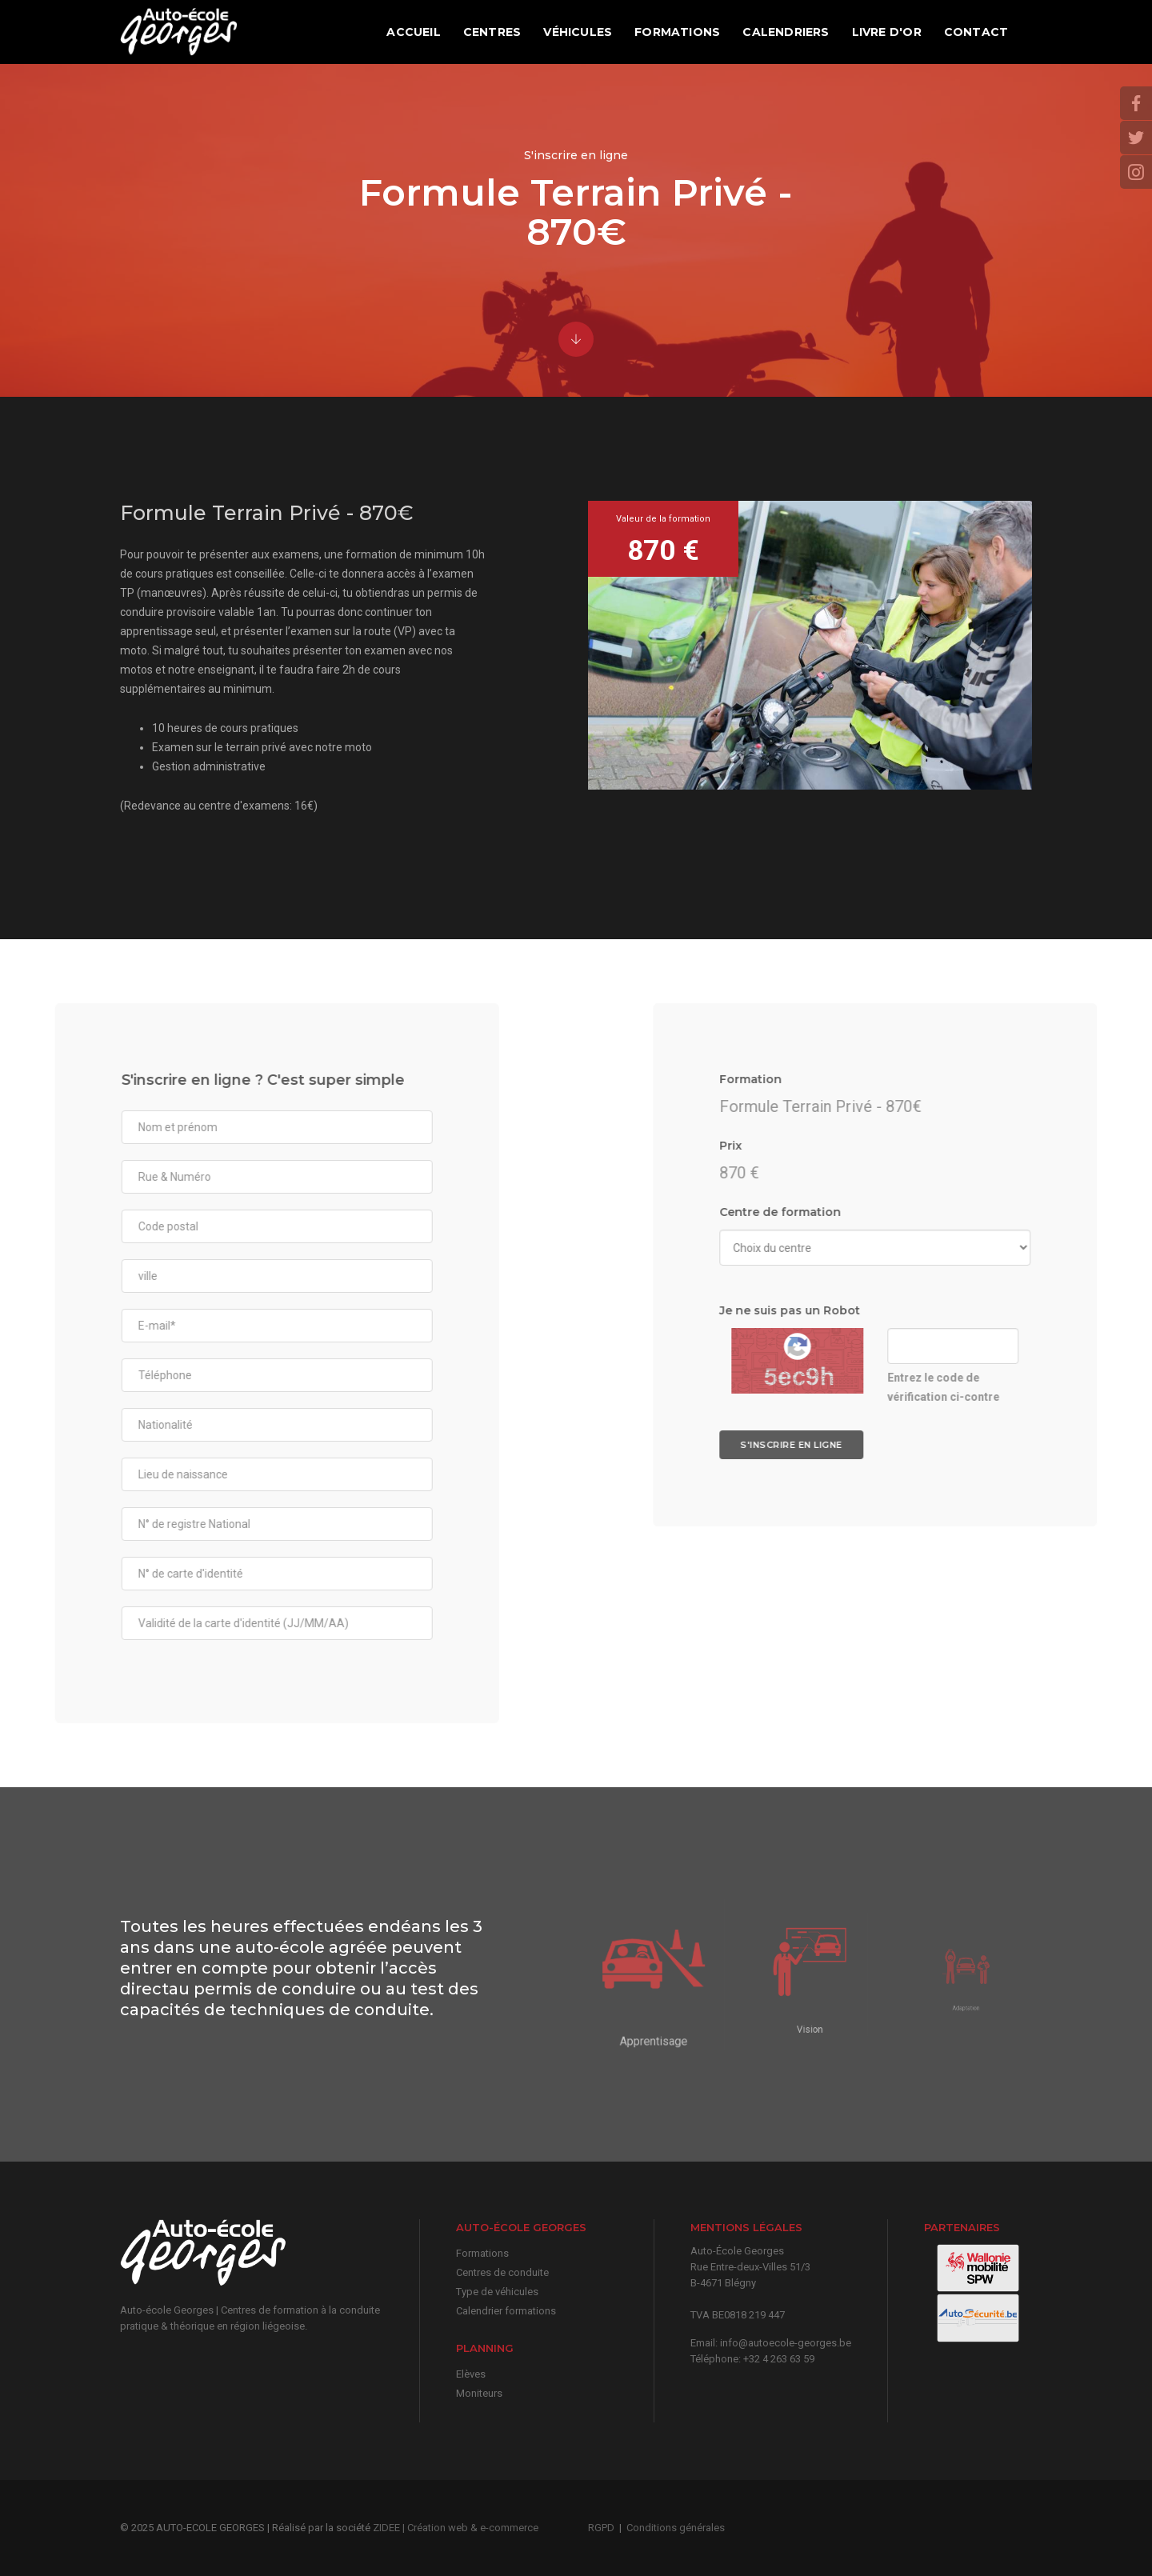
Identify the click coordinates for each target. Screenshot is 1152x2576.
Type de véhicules (497, 2292)
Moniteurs (479, 2393)
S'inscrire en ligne (1057, 1444)
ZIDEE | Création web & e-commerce (455, 2528)
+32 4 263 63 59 (778, 2359)
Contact (976, 32)
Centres (492, 32)
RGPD (601, 2528)
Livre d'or (886, 32)
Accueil (413, 32)
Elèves (471, 2374)
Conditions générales (675, 2528)
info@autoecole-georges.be (785, 2343)
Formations (677, 32)
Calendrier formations (506, 2311)
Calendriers (785, 32)
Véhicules (577, 32)
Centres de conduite (502, 2272)
